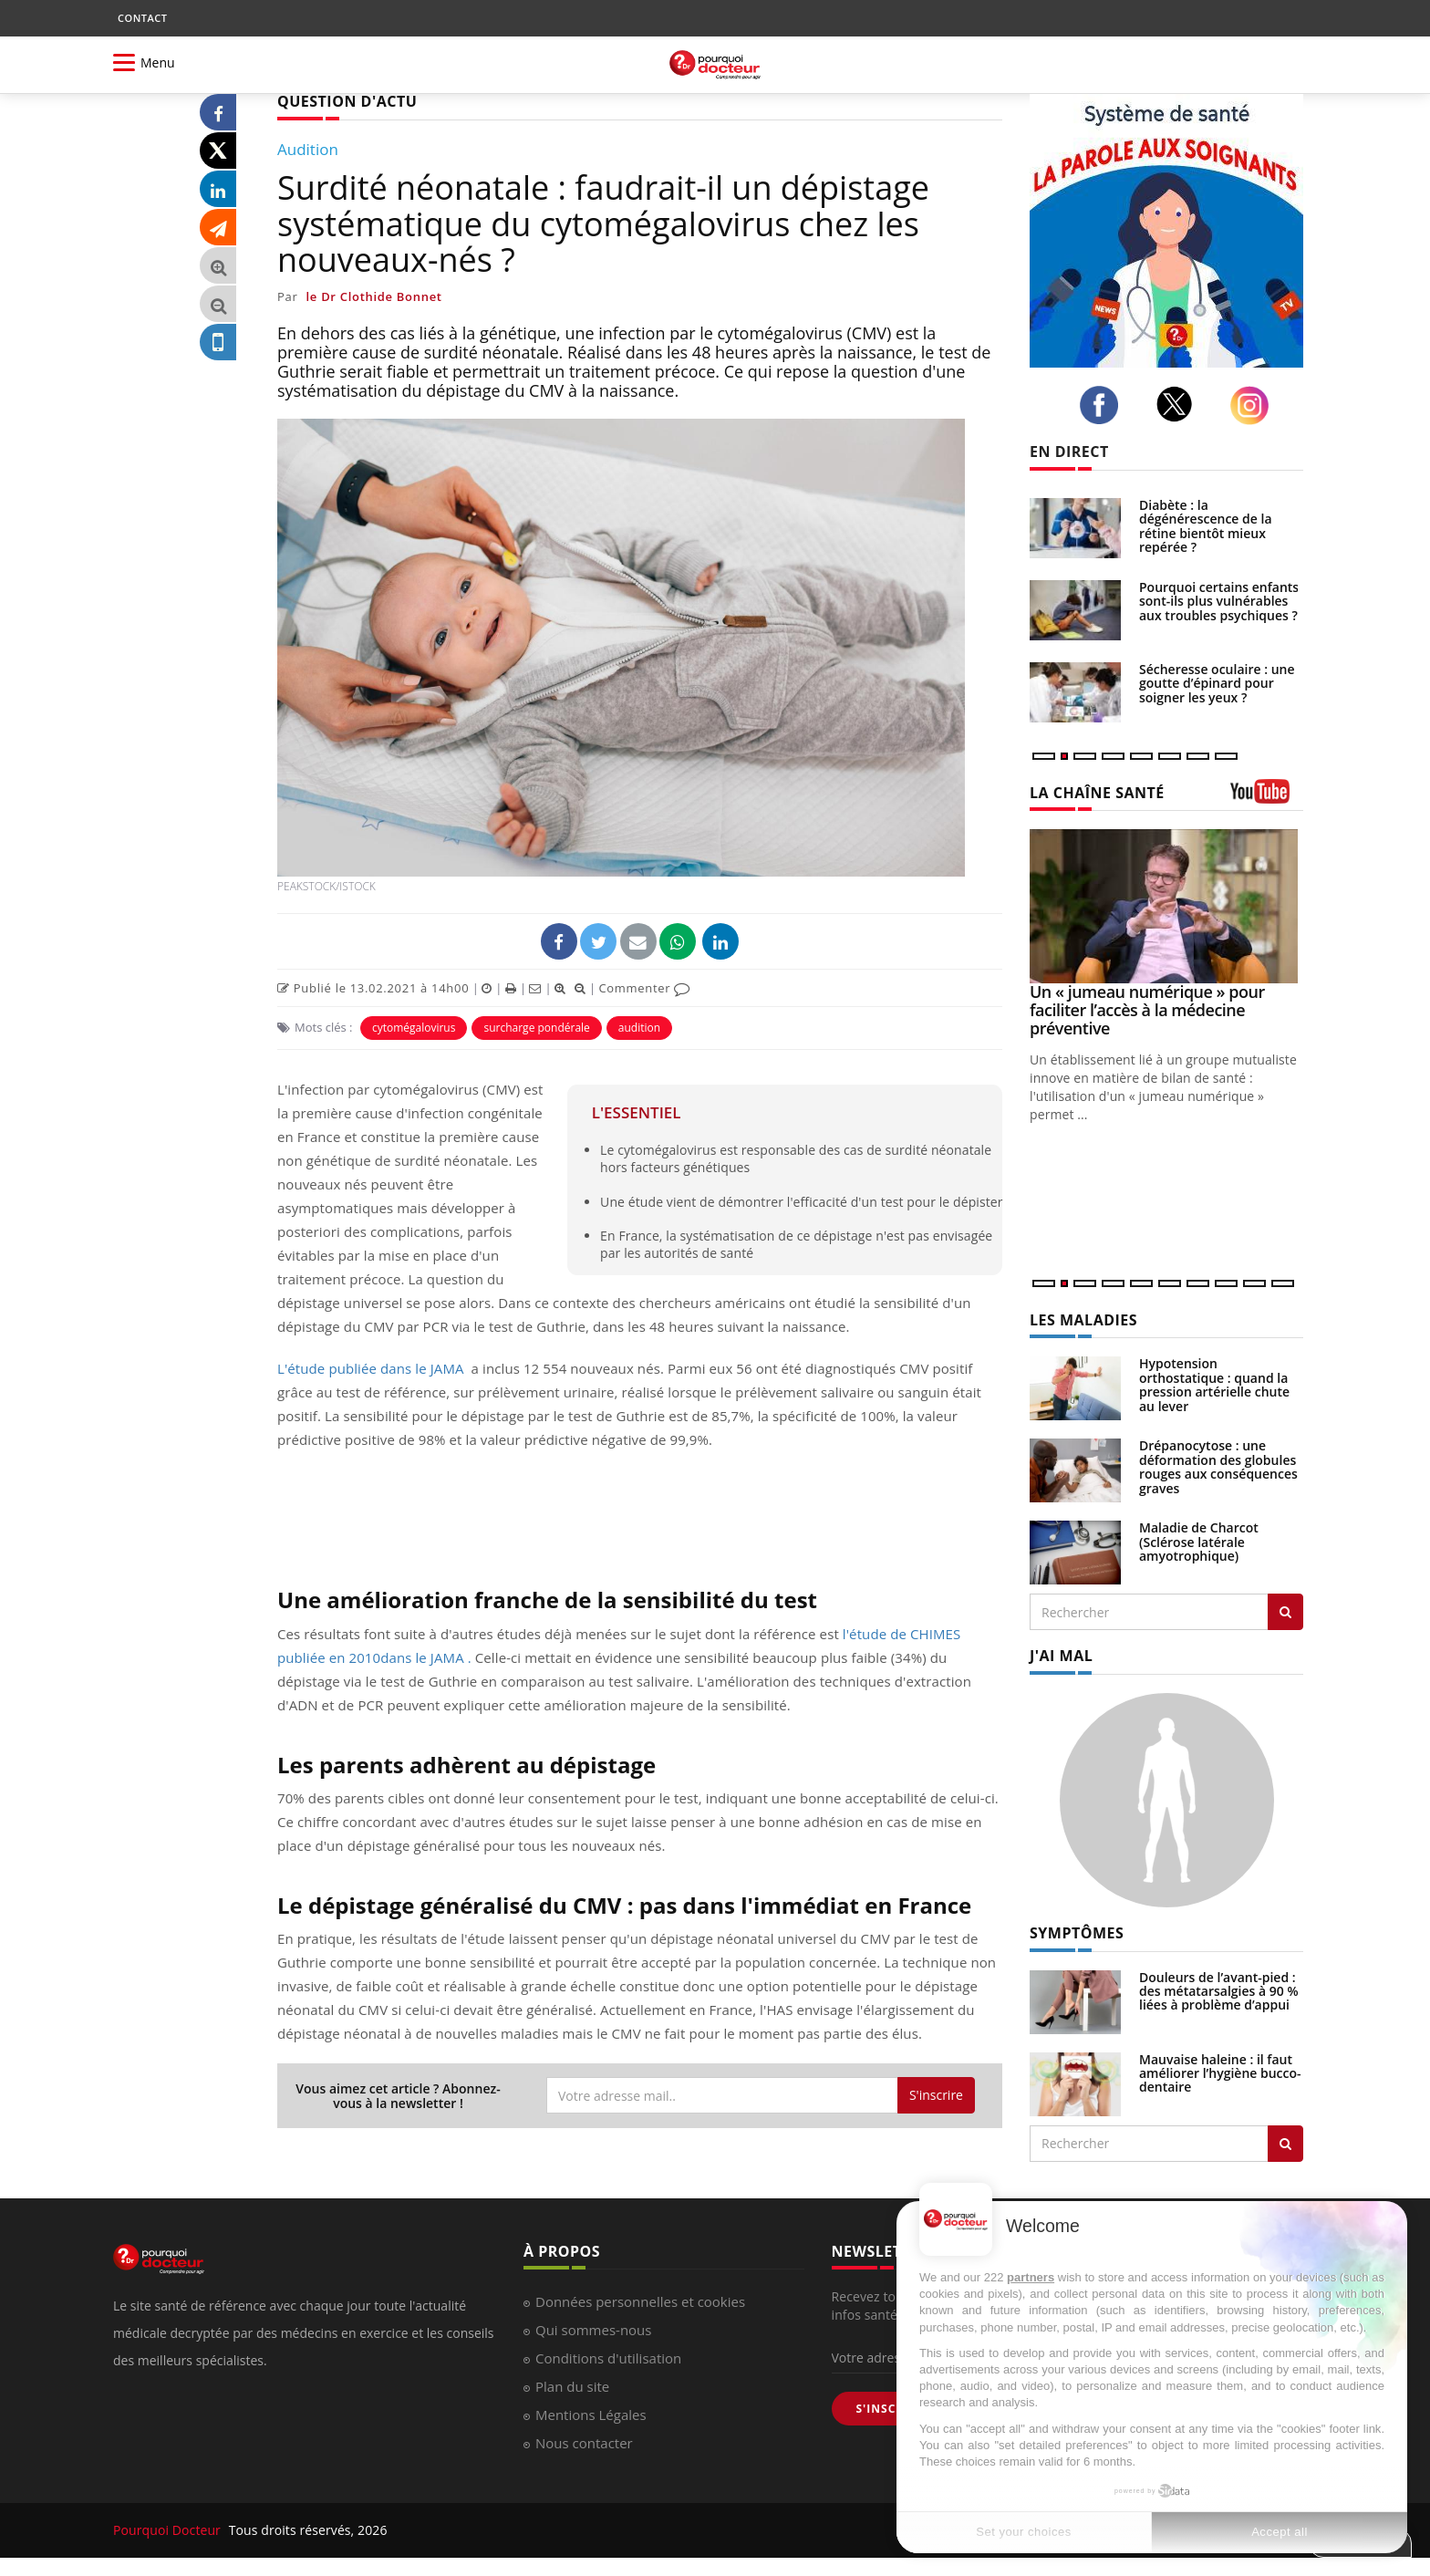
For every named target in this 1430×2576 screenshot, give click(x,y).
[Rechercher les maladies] (1285, 1612)
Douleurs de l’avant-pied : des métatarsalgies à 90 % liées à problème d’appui (1219, 1991)
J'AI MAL (1061, 1656)
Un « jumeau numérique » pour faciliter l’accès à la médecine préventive (1147, 1010)
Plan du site (572, 2386)
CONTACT (142, 18)
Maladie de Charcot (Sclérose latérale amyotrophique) (1199, 1541)
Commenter (644, 988)
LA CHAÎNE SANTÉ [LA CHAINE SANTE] (1097, 793)
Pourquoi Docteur (168, 2530)
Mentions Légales (591, 2414)
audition (639, 1027)
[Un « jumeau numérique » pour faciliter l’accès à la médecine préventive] (1166, 906)
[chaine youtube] (1266, 797)
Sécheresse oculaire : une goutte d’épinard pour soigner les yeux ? (1217, 683)
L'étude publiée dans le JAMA (370, 1368)
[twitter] (1179, 404)
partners (1030, 2277)
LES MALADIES (1083, 1320)
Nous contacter (584, 2443)
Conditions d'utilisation (608, 2358)
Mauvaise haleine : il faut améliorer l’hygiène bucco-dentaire (1220, 2073)
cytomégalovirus (414, 1027)
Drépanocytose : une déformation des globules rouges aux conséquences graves (1218, 1466)
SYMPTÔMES (1077, 1933)
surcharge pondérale (536, 1027)
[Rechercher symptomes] (1285, 2143)
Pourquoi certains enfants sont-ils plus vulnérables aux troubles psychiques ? (1219, 601)
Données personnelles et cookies (640, 2301)
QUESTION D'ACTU (347, 101)
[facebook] (1104, 405)
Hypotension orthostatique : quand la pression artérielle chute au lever (1214, 1384)
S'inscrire (936, 2094)
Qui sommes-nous (593, 2330)
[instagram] (1254, 405)
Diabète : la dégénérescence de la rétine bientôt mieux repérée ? (1205, 526)
